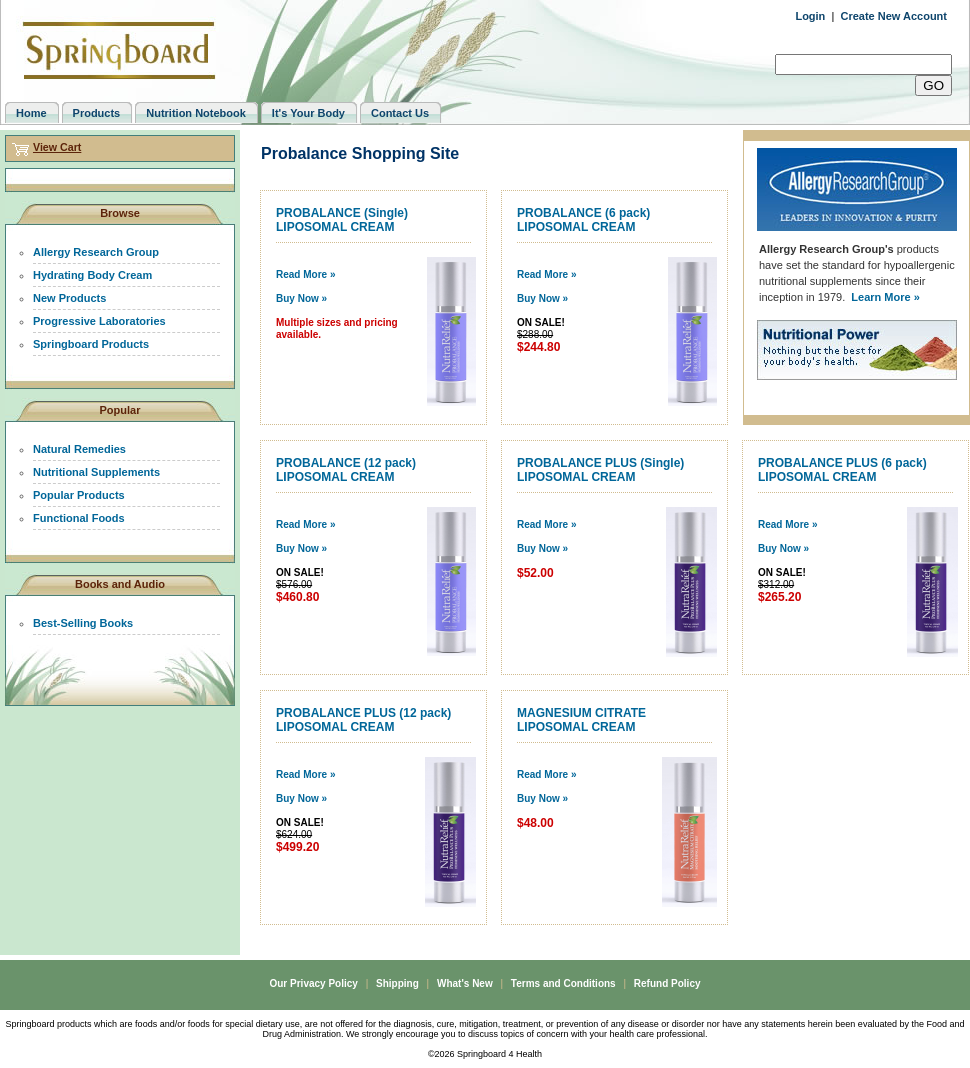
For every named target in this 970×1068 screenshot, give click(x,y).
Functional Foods (79, 518)
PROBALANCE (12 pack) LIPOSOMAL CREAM (346, 470)
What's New (465, 983)
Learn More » (885, 297)
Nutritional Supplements (96, 472)
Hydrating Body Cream (92, 275)
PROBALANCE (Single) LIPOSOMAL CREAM (342, 220)
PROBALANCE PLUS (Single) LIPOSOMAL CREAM (600, 470)
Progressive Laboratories (99, 321)
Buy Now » (301, 298)
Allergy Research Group (96, 252)
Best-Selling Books (83, 623)
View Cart (57, 147)
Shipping (397, 983)
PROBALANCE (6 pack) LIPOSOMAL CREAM (583, 220)
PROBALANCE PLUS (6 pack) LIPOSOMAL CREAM (842, 470)
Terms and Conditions (563, 983)
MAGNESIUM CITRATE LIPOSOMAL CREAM (581, 720)
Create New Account (893, 16)
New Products (69, 298)
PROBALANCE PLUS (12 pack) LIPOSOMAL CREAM (363, 720)
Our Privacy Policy (313, 983)
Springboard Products (91, 344)
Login (810, 16)
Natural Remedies (79, 449)
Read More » (305, 274)
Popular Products (79, 495)
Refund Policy (667, 983)
